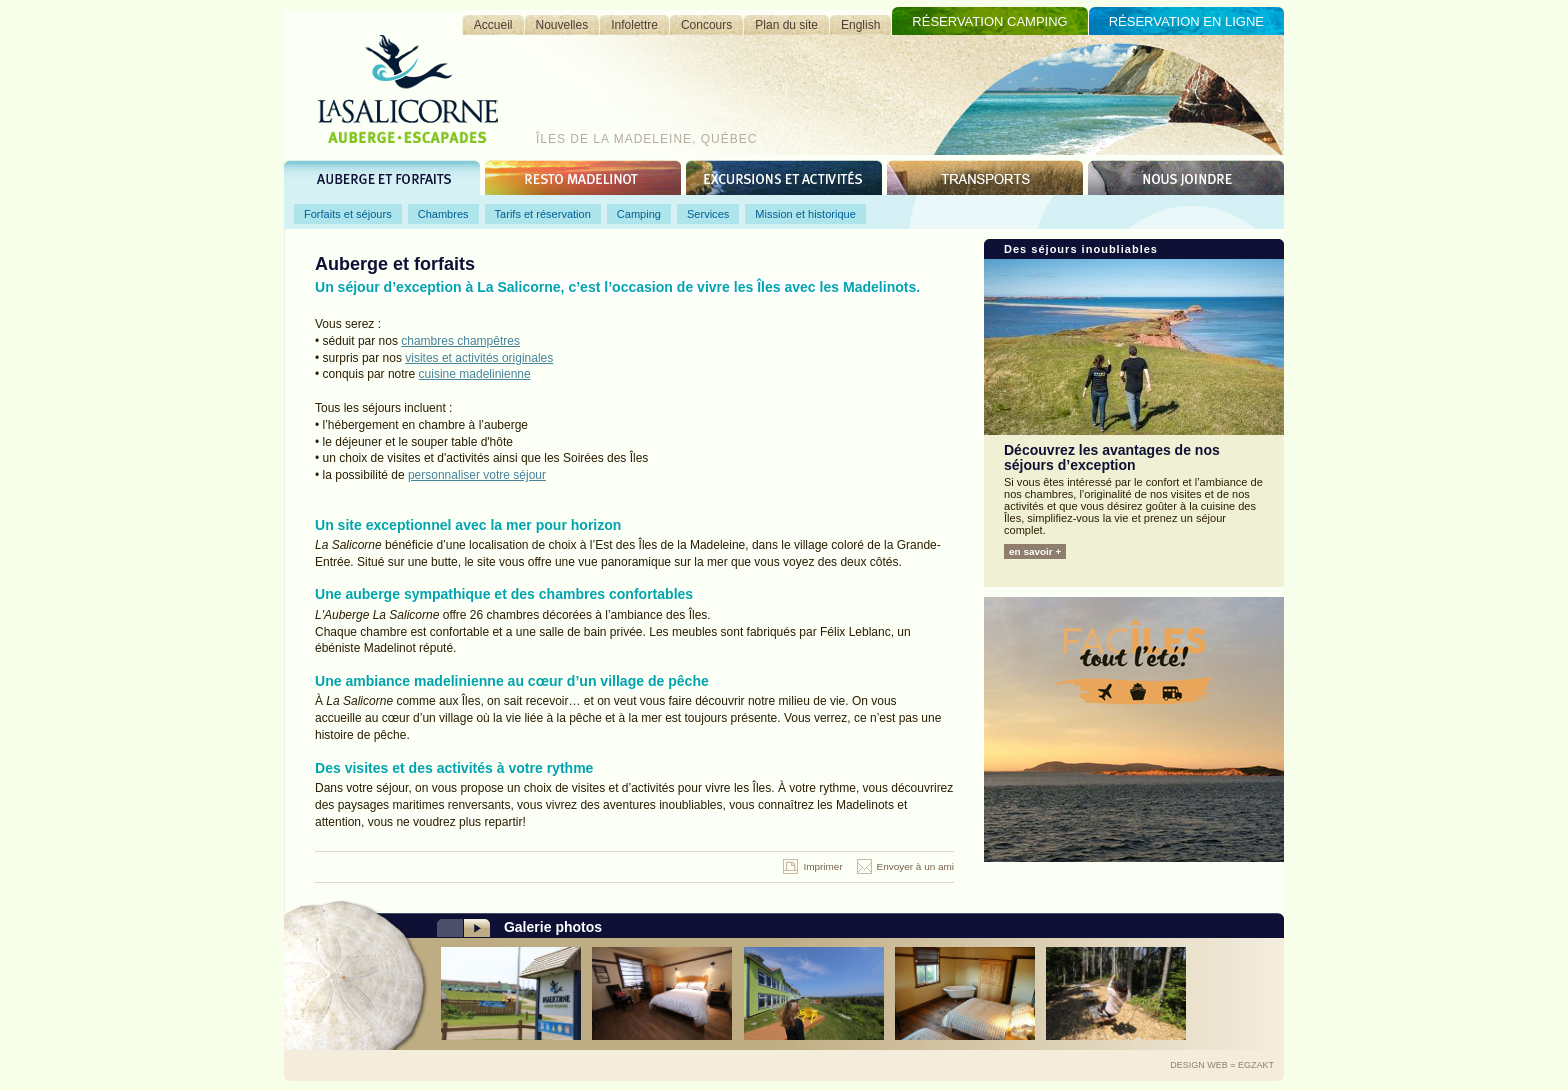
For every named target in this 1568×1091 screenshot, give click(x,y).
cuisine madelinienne (475, 374)
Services (708, 214)
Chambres (443, 214)
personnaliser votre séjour (477, 475)
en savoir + (1035, 551)
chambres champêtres (460, 341)
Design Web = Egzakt (1222, 1065)
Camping (639, 214)
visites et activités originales (479, 358)
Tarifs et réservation (543, 214)
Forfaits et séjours (348, 214)
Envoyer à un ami (915, 866)
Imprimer (822, 866)
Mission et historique (805, 214)
